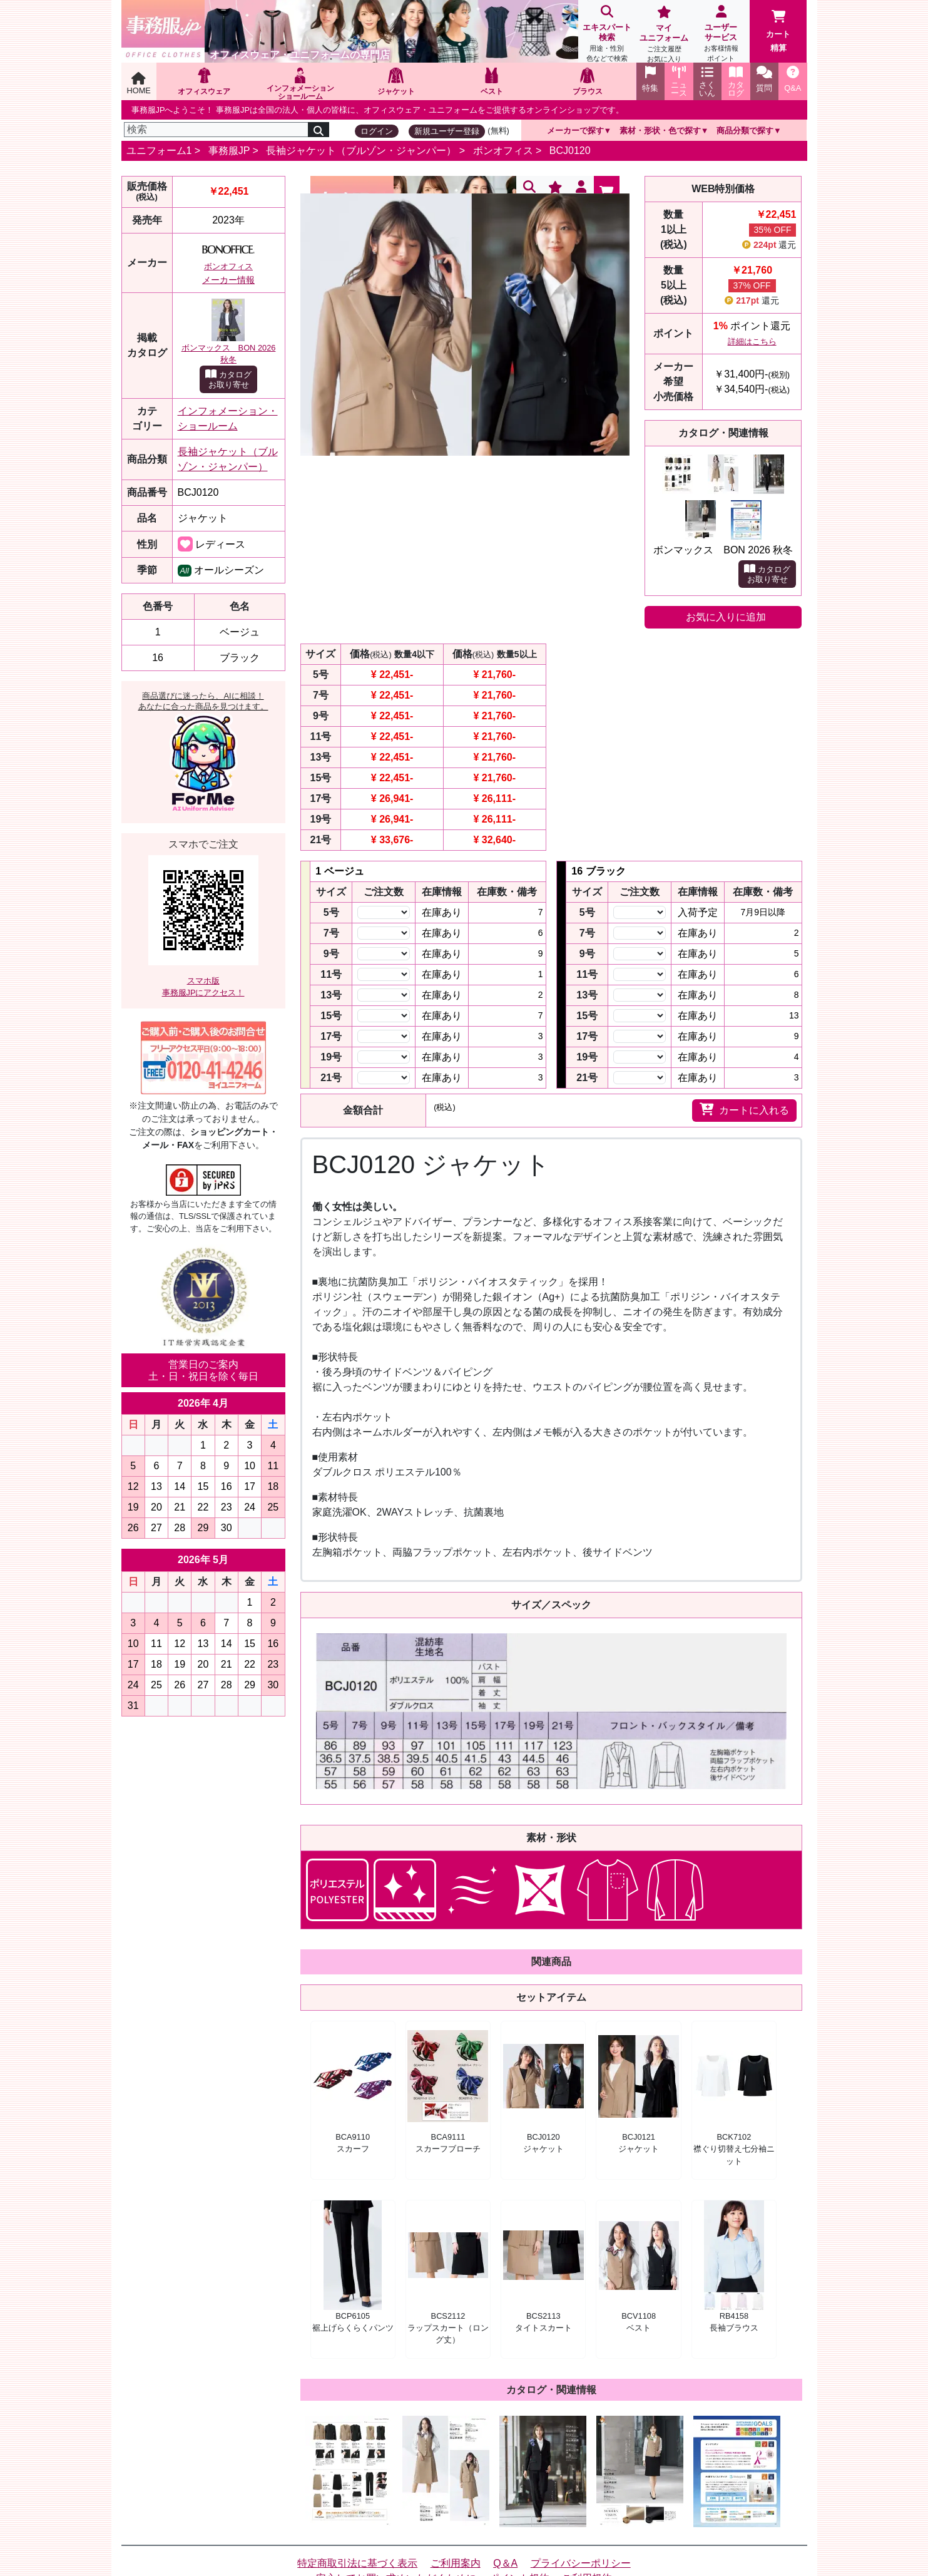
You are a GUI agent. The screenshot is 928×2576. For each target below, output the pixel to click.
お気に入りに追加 (726, 617)
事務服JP (229, 150)
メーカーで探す (575, 130)
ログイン (376, 131)
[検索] (216, 129)
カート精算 (778, 31)
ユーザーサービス (721, 34)
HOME (139, 83)
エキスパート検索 (607, 34)
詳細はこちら (752, 341)
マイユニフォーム (663, 35)
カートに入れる (744, 1109)
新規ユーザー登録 (446, 131)
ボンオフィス (503, 150)
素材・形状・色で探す (660, 130)
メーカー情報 (228, 280)
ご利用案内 (456, 2563)
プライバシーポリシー (581, 2563)
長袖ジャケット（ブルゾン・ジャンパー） (361, 150)
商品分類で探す (744, 130)
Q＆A (505, 2563)
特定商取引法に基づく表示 (357, 2563)
